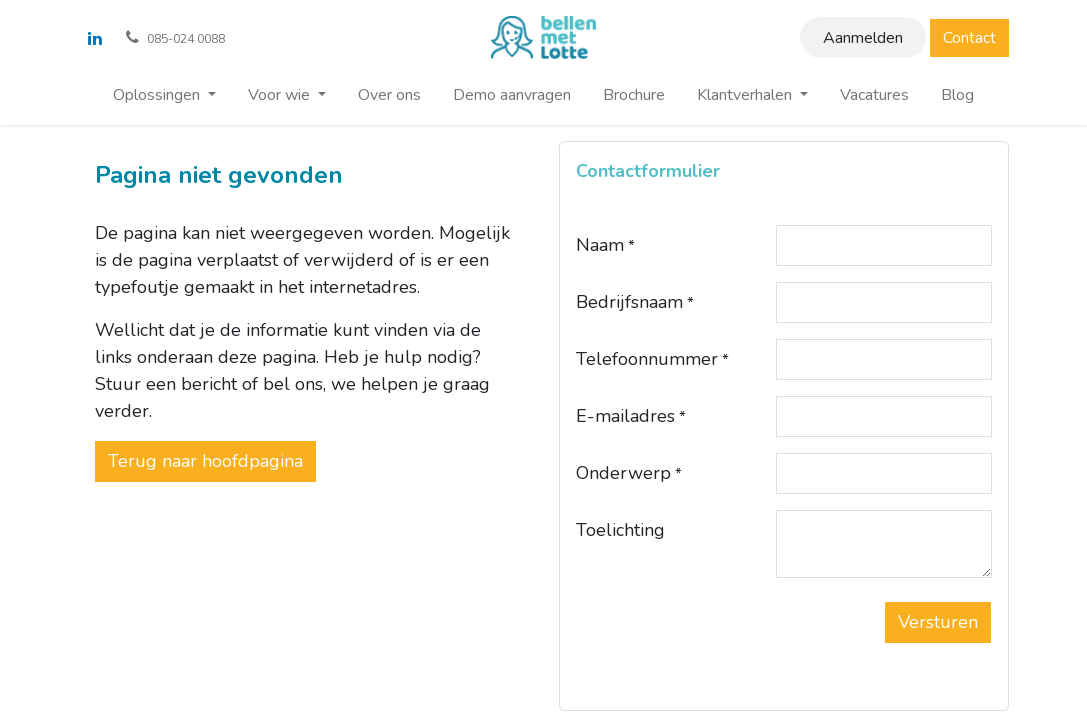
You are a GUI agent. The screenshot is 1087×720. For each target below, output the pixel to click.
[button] (938, 622)
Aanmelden (863, 38)
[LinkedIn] (95, 38)
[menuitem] (164, 95)
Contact (969, 38)
